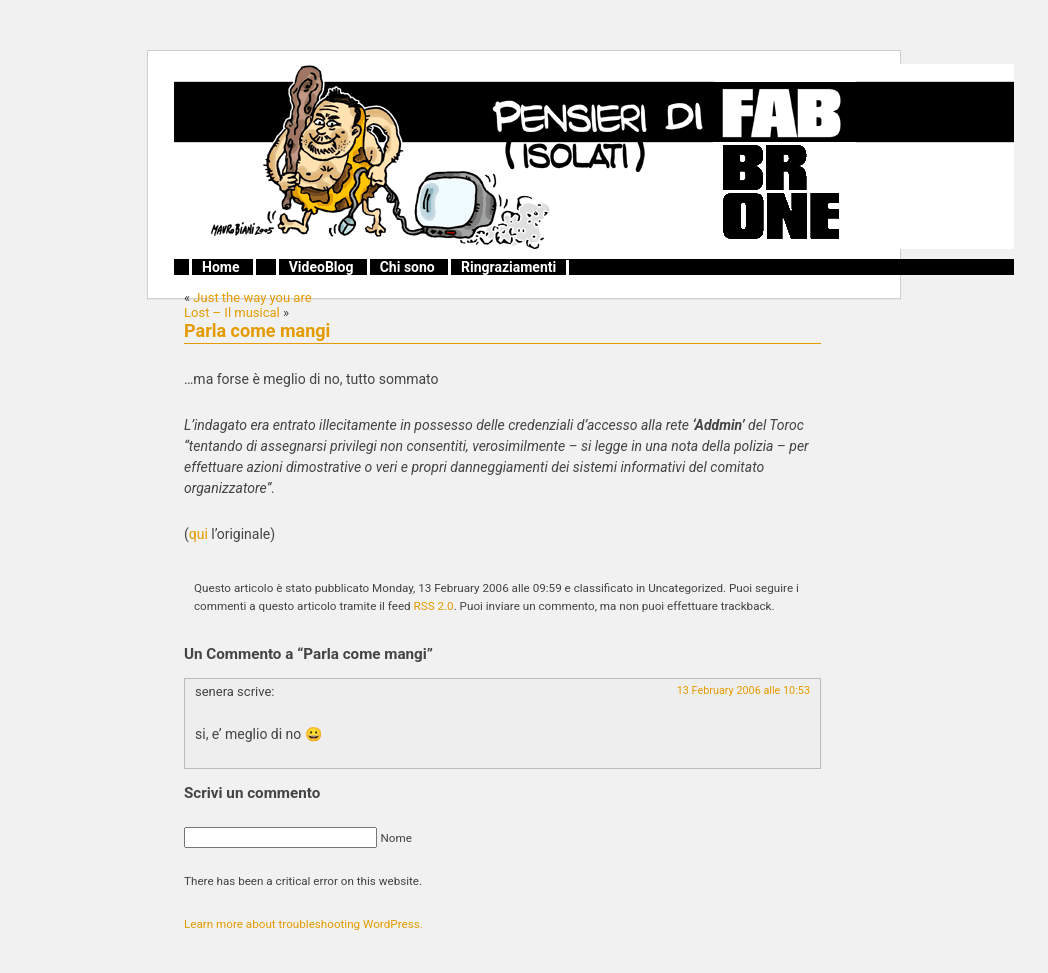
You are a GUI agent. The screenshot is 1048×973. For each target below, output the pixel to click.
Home (220, 267)
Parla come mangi (257, 330)
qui (198, 534)
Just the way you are (252, 297)
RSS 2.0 (434, 606)
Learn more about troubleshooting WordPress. (303, 924)
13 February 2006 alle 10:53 (743, 690)
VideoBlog (321, 267)
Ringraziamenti (508, 267)
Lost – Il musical (232, 312)
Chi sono (407, 267)
